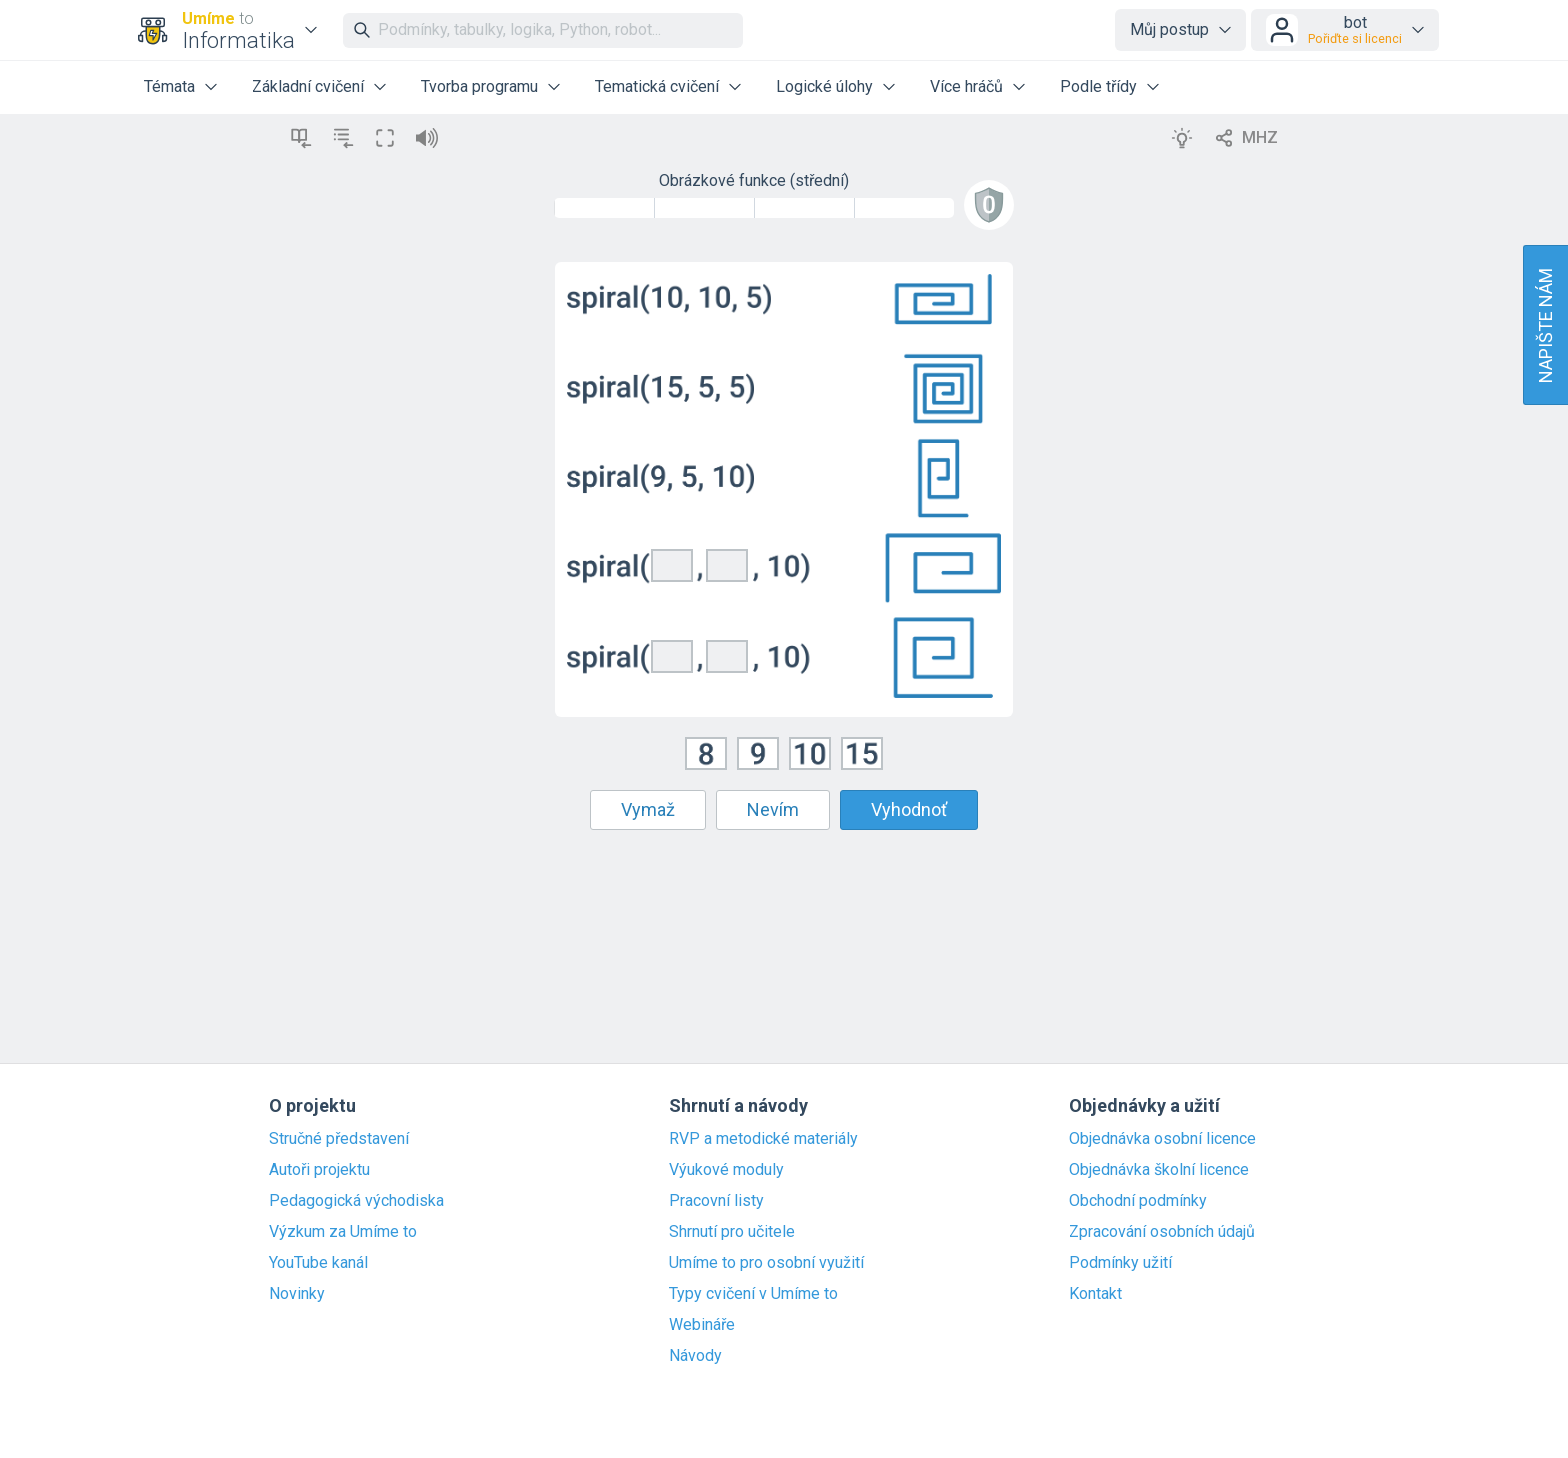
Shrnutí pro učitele (732, 1232)
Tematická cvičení (657, 86)
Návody (695, 1356)
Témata (169, 86)
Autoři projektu (319, 1170)
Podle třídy (1098, 86)
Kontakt (1095, 1294)
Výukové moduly (726, 1170)
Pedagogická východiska (356, 1201)
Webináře (702, 1325)
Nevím (773, 809)
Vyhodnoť (909, 809)
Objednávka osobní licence (1162, 1139)
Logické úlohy (824, 86)
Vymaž (648, 809)
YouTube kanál (318, 1263)
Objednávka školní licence (1159, 1170)
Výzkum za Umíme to (343, 1232)
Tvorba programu (479, 86)
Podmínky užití (1120, 1263)
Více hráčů (966, 86)
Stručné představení (339, 1139)
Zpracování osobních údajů (1162, 1232)
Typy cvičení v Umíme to (753, 1294)
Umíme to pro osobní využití (766, 1263)
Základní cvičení (308, 86)
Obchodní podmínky (1138, 1201)
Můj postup (1169, 29)
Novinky (297, 1294)
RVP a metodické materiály (763, 1139)
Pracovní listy (716, 1201)
